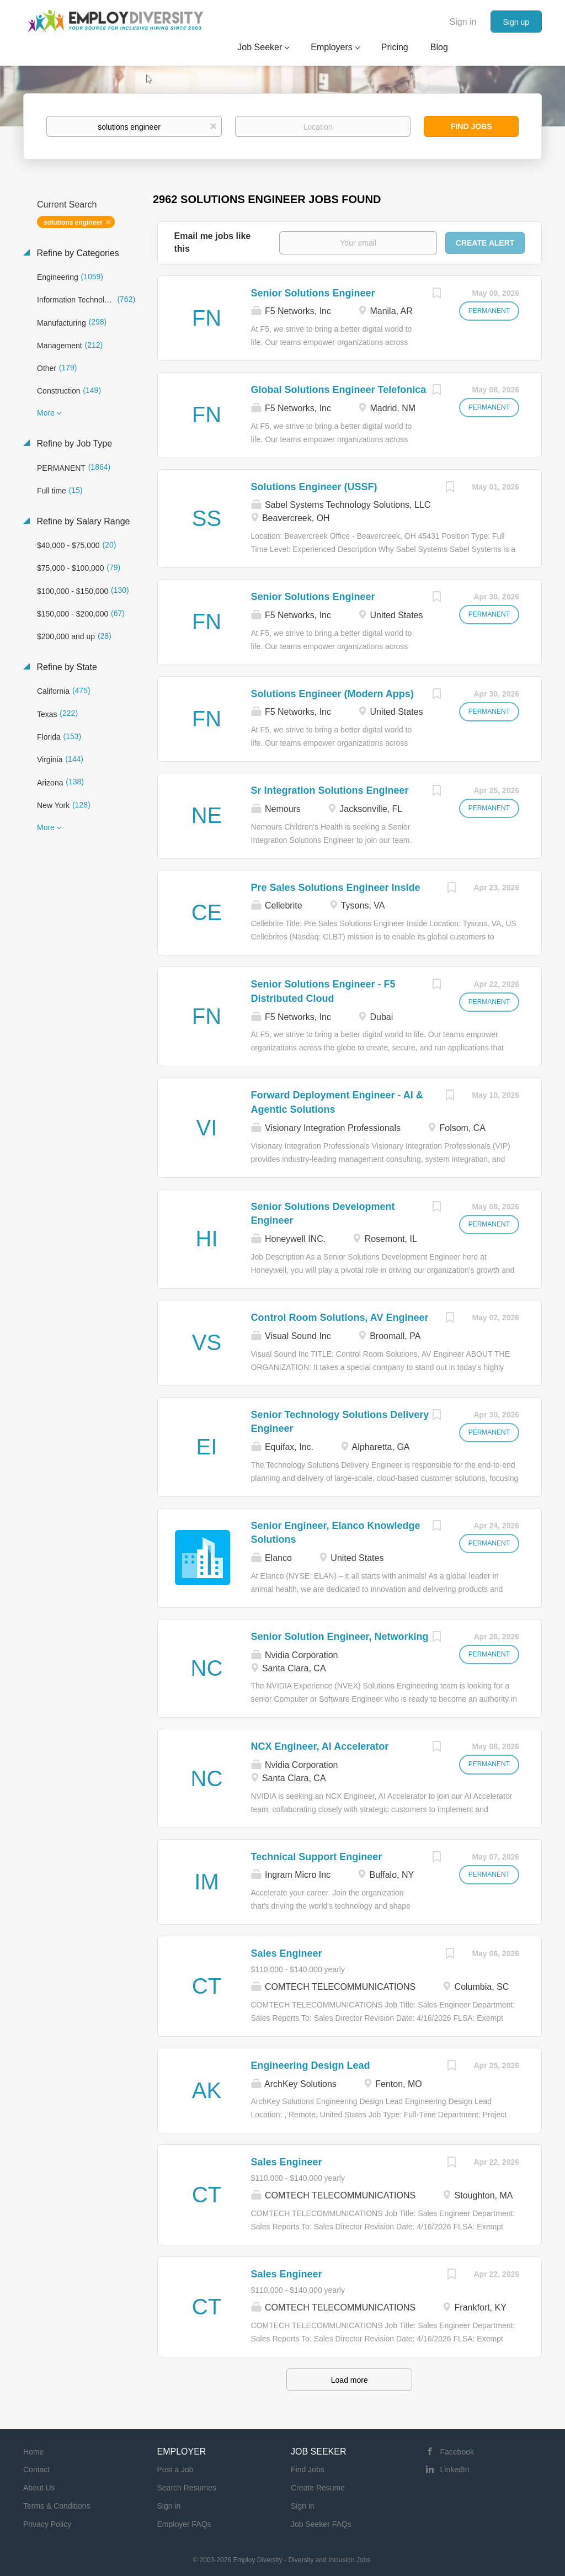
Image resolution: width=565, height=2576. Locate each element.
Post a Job (175, 2469)
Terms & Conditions (56, 2505)
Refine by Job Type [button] (73, 443)
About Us (39, 2487)
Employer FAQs (184, 2524)
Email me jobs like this (212, 242)
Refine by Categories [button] (76, 253)
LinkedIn (455, 2469)
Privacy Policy (47, 2524)
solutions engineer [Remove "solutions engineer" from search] (73, 222)
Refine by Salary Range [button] (82, 521)
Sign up (516, 22)
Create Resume (318, 2487)
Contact (36, 2469)
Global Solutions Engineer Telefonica (339, 389)
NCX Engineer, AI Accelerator (320, 1746)
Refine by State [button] (65, 667)
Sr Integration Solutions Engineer (330, 790)
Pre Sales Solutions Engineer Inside (335, 887)
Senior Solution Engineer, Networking (340, 1636)
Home (33, 2451)
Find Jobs (471, 126)
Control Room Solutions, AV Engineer (340, 1317)
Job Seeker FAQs (321, 2524)
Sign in (463, 21)
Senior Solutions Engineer (313, 293)
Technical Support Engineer (316, 1856)
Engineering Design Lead (310, 2065)
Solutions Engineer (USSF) (314, 486)
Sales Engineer (286, 1953)
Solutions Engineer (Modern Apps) (332, 693)
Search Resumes (186, 2487)
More (46, 412)
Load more (349, 2380)
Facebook (457, 2451)
